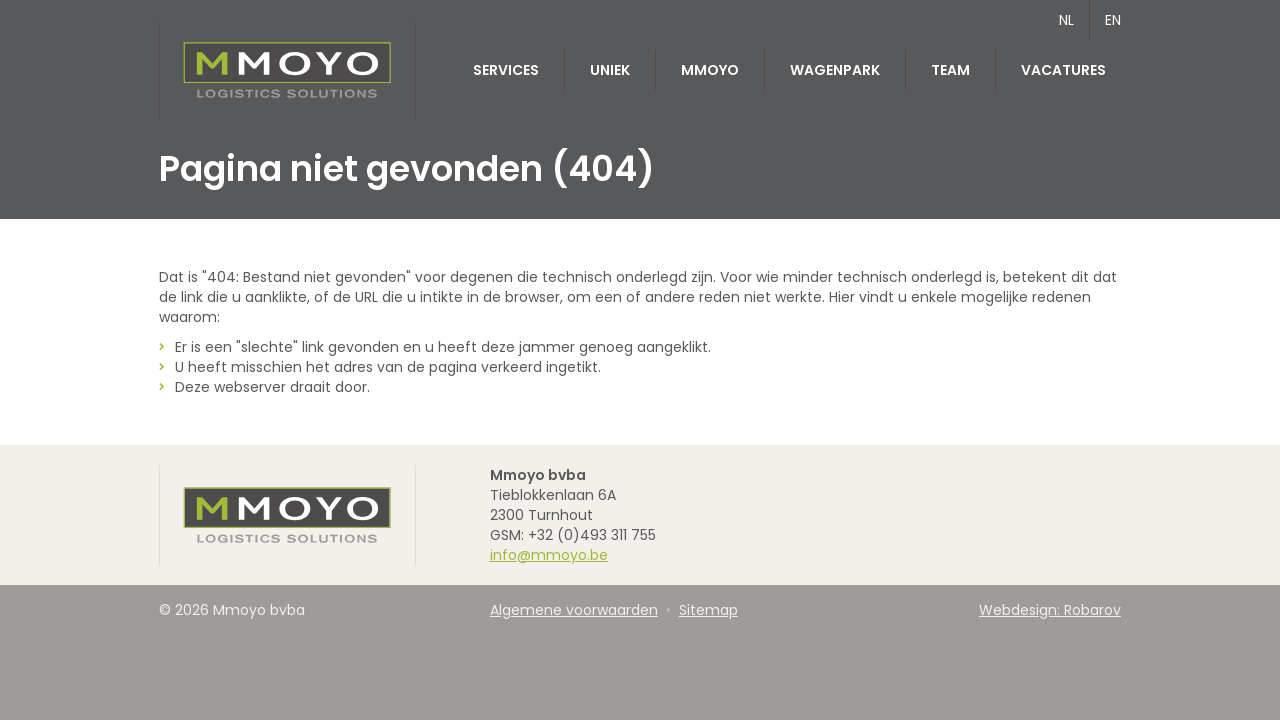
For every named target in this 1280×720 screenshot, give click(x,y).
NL (1066, 20)
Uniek (610, 70)
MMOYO (710, 70)
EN (1113, 20)
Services (506, 70)
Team (950, 70)
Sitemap (708, 610)
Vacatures (1063, 70)
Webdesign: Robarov (1050, 610)
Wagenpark (835, 70)
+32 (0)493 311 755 (592, 535)
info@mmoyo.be (549, 555)
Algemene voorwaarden (574, 610)
